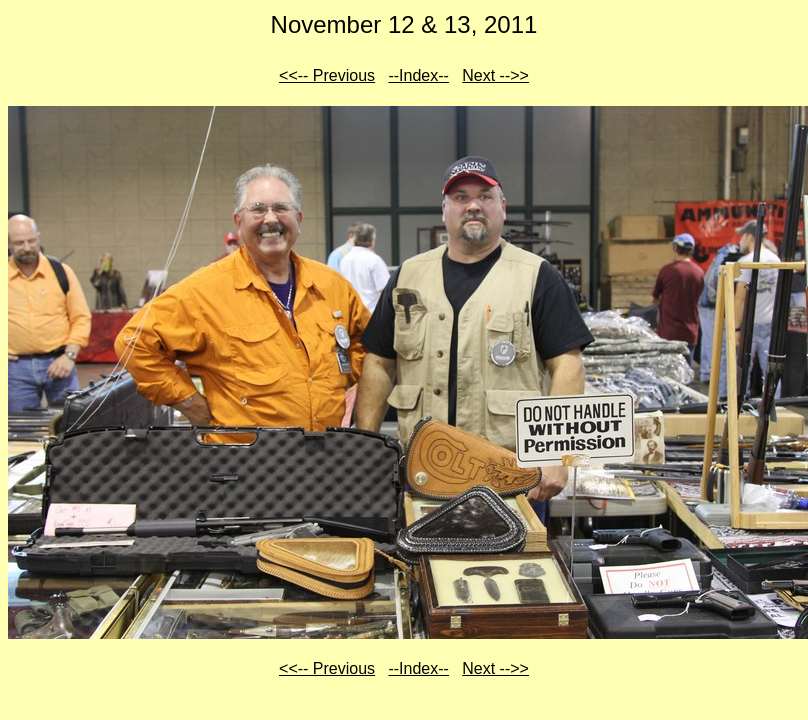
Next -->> (495, 75)
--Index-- (418, 75)
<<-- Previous (327, 75)
